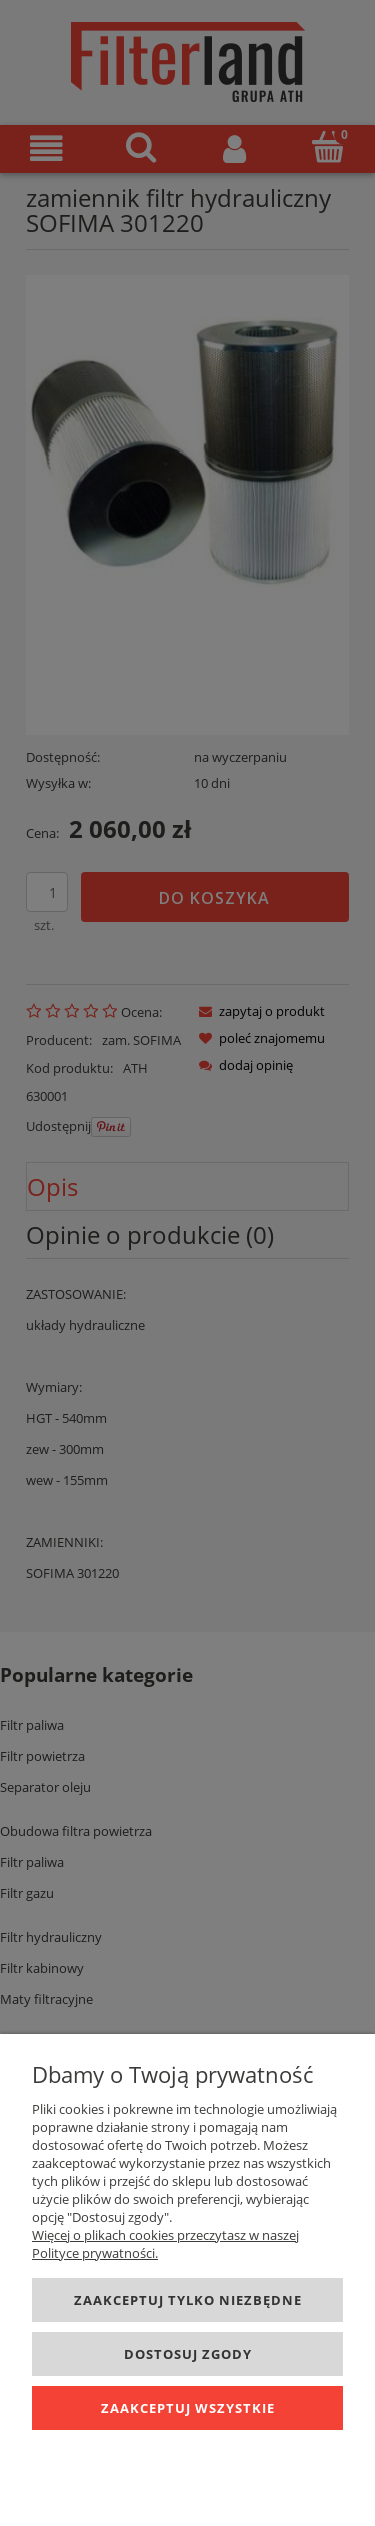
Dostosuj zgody (188, 2354)
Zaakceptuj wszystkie (188, 2408)
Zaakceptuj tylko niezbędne (188, 2300)
